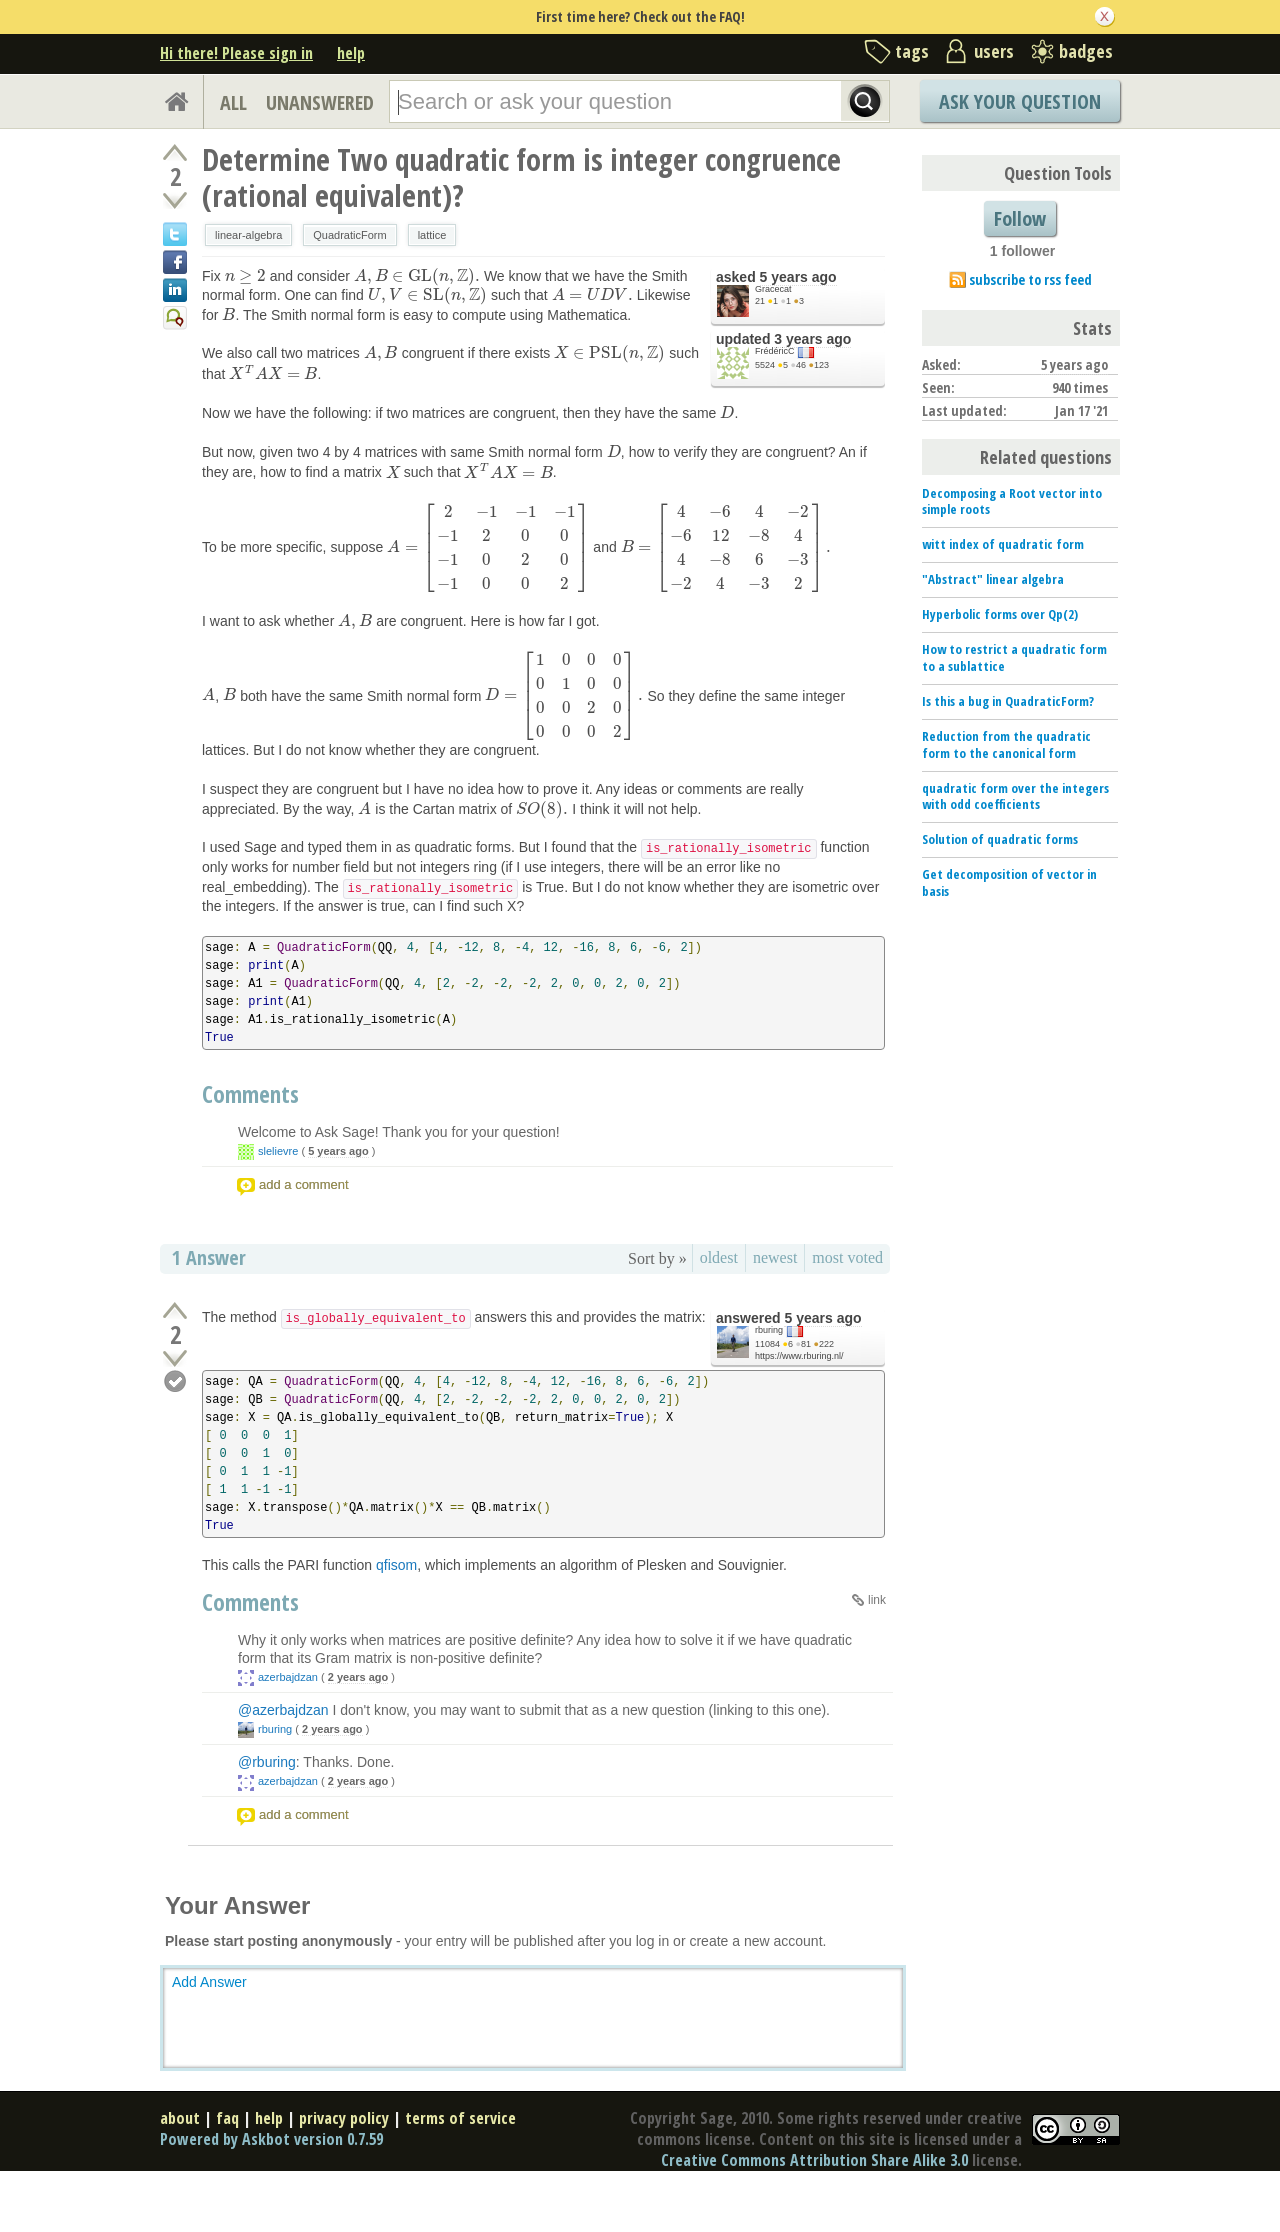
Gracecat (773, 289)
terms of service (460, 2118)
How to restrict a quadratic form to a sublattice (1014, 657)
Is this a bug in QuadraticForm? (1008, 701)
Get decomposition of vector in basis (1009, 882)
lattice (432, 235)
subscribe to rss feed (1030, 279)
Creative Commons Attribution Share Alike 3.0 (814, 2160)
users (994, 51)
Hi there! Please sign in (236, 53)
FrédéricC (775, 351)
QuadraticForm (349, 235)
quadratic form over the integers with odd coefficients (1015, 796)
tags (912, 51)
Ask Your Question (1020, 101)
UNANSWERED (320, 102)
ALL (233, 102)
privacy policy (344, 2118)
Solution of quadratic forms (1000, 839)
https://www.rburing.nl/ (799, 1356)
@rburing (267, 1762)
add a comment (304, 1184)
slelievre (278, 1151)
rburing (769, 1330)
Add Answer (209, 1982)
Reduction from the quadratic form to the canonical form (1006, 744)
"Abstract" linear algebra (993, 579)
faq (227, 2118)
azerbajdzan (288, 1677)
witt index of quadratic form (1003, 544)
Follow (1020, 218)
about (180, 2118)
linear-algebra (248, 235)
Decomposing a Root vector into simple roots (1012, 501)
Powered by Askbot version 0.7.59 (271, 2139)
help (351, 53)
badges (1086, 51)
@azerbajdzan (283, 1710)
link (877, 1600)
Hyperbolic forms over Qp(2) (1000, 614)
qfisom (396, 1565)
